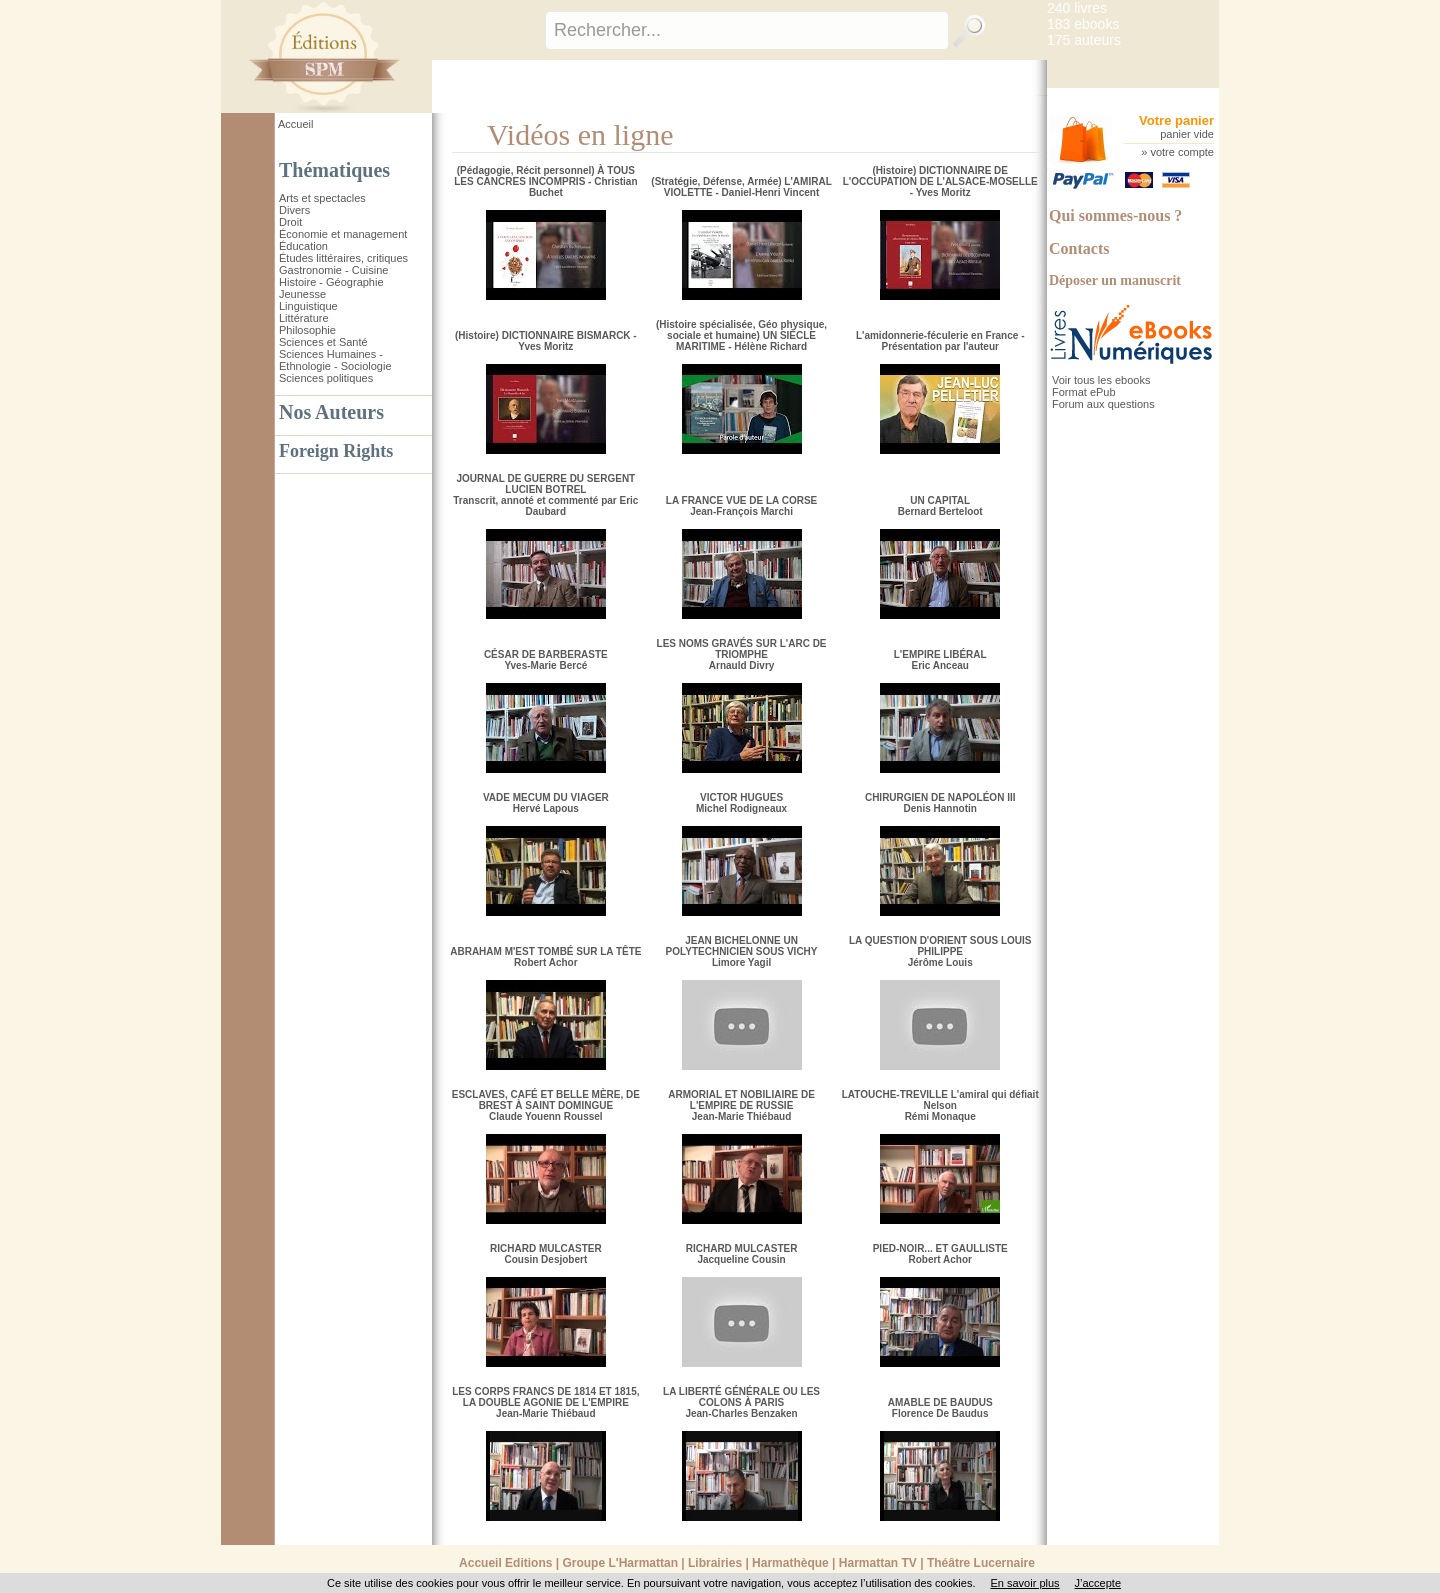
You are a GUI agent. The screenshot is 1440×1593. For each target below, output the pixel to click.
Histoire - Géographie (331, 282)
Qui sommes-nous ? (1115, 215)
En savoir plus (1024, 1583)
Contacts (1079, 248)
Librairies (715, 1563)
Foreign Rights (336, 451)
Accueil (295, 124)
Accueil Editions (505, 1563)
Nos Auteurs (331, 412)
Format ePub (1084, 392)
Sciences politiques (326, 378)
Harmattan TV (878, 1563)
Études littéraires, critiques (343, 258)
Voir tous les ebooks (1101, 380)
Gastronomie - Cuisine (333, 270)
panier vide (1187, 134)
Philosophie (307, 330)
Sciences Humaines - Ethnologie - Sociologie (335, 360)
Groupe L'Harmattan (620, 1563)
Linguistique (308, 306)
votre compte (1182, 152)
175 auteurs (1084, 40)
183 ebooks (1083, 24)
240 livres (1077, 8)
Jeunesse (302, 294)
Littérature (304, 318)
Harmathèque (790, 1563)
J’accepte (1098, 1583)
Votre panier (1176, 120)
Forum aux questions (1103, 404)
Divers (294, 210)
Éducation (303, 246)
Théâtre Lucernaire (981, 1563)
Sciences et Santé (323, 342)
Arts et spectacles (322, 198)
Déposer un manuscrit (1115, 280)
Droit (290, 222)
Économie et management (343, 234)
